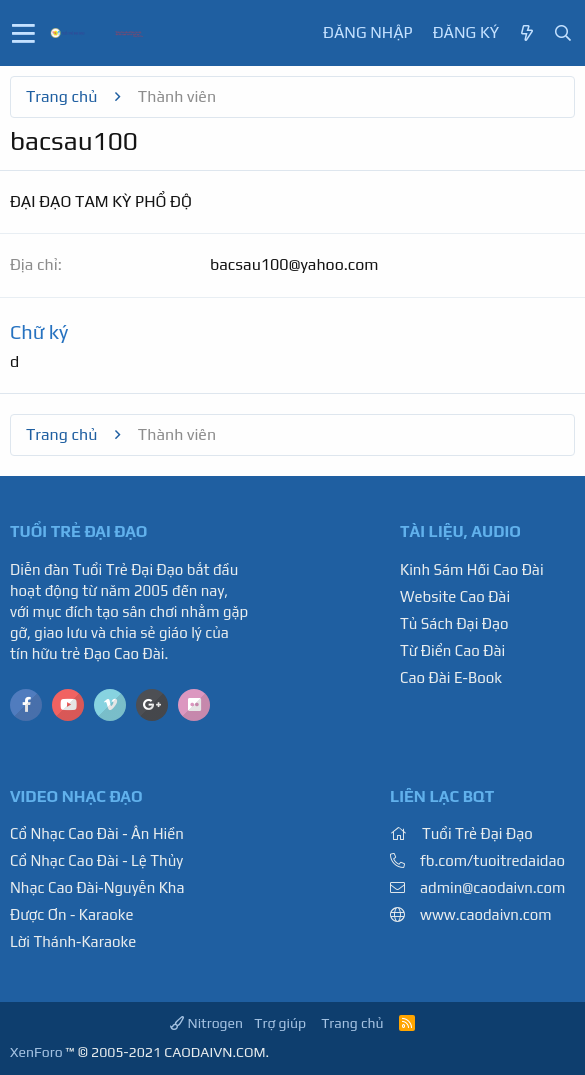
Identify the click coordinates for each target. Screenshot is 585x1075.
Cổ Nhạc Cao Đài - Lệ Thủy (96, 860)
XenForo (36, 1052)
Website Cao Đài (455, 596)
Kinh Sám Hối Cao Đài (472, 569)
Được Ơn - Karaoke (72, 914)
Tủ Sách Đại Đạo (454, 623)
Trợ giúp (280, 1023)
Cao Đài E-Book (451, 677)
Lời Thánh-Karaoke (73, 941)
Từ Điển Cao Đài (452, 650)
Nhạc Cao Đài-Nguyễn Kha (97, 887)
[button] (23, 33)
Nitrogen (206, 1023)
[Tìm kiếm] (563, 33)
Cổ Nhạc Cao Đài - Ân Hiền (97, 833)
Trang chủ (352, 1023)
